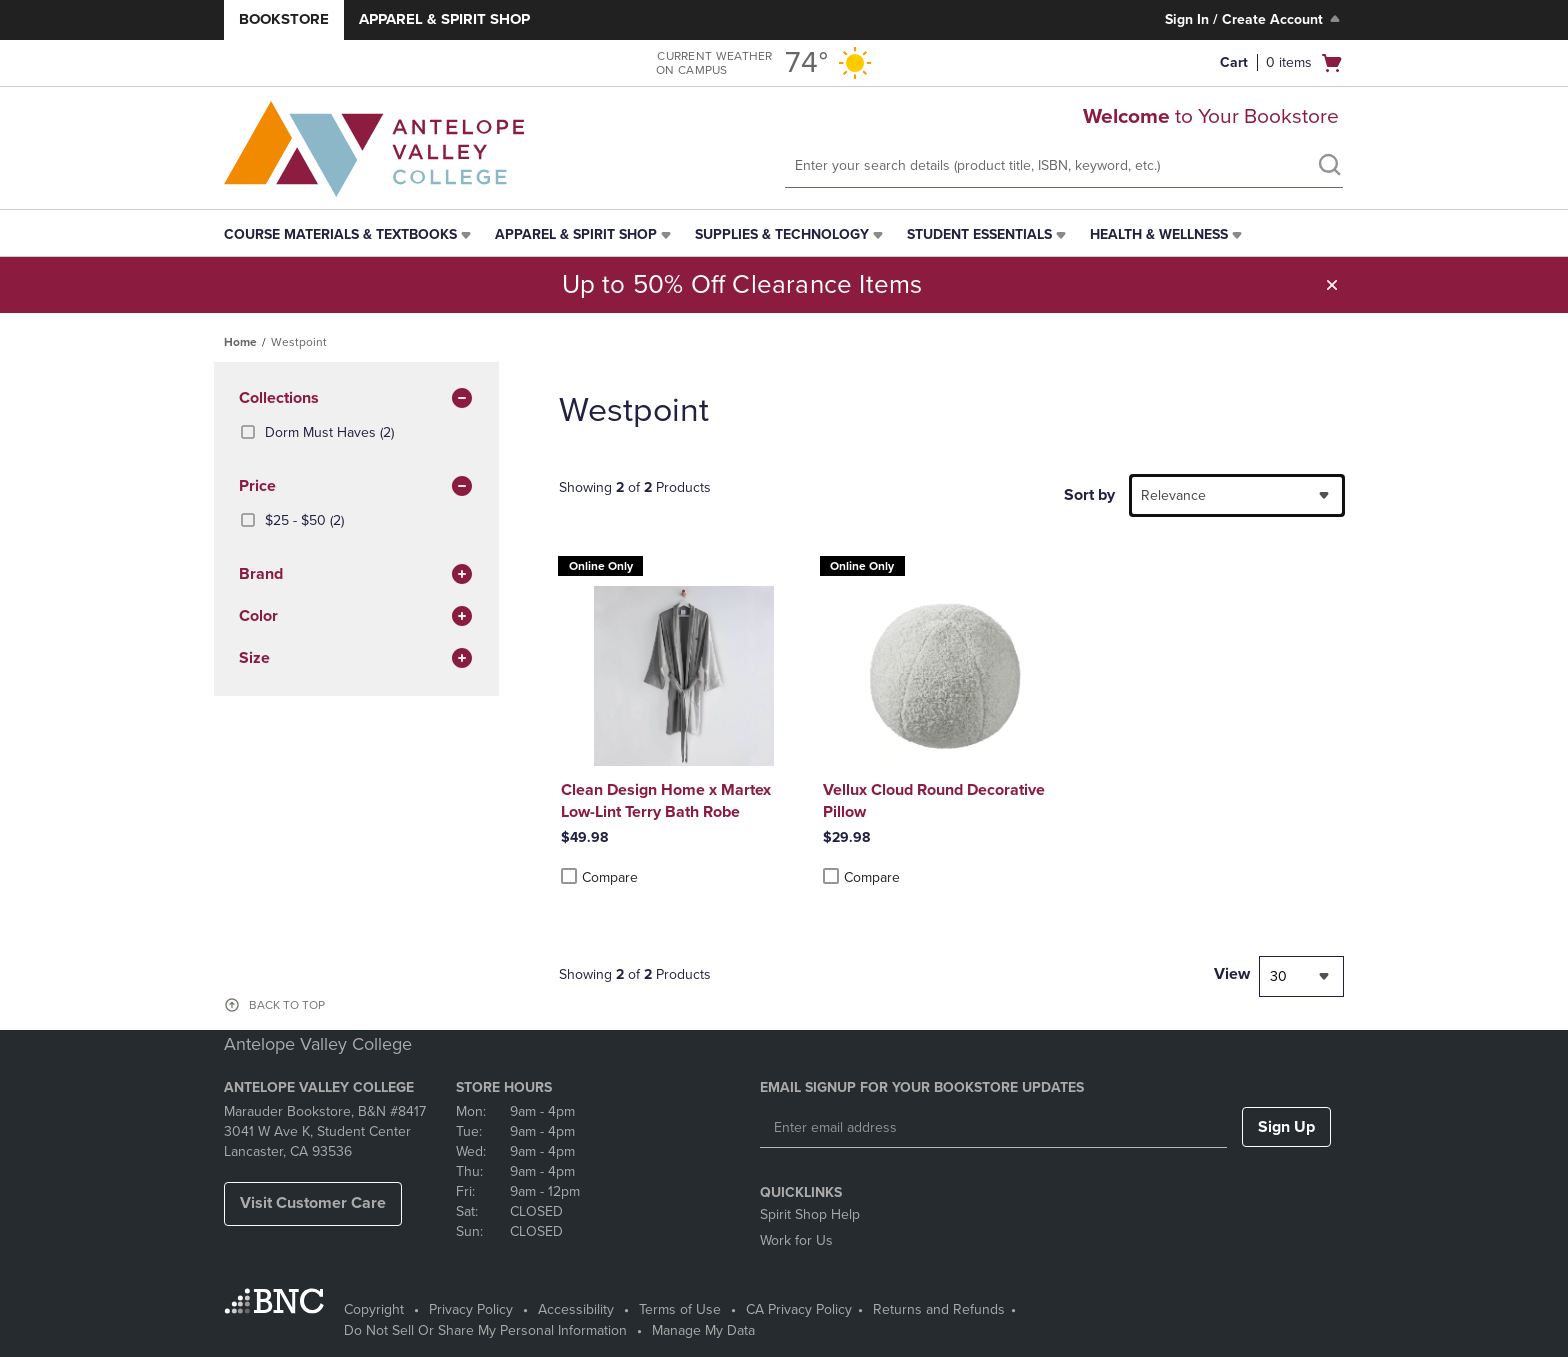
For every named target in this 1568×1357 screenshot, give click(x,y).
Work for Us (796, 1240)
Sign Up (1286, 1127)
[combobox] (1237, 495)
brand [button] (356, 575)
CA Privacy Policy (799, 1309)
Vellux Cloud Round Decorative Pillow (934, 801)
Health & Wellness (1159, 234)
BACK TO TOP (287, 1005)
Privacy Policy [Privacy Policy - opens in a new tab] (471, 1309)
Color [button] (356, 617)
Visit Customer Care (313, 1203)
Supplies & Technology (782, 234)
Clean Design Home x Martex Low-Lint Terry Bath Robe (666, 801)
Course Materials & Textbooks (340, 234)
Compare (599, 877)
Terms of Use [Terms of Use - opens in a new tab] (680, 1309)
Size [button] (356, 659)
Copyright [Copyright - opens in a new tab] (374, 1309)
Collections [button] (356, 399)
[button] (1332, 285)
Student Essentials (979, 234)
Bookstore (284, 19)
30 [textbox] (1278, 976)
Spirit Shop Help (810, 1214)
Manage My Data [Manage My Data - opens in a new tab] (703, 1330)
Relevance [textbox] (1173, 495)
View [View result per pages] (1232, 974)
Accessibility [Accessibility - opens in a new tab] (576, 1309)
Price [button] (356, 487)
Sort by (1089, 495)
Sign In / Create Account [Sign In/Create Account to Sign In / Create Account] (1254, 19)
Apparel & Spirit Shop (444, 19)
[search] (1329, 167)
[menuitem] (349, 235)
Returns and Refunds (939, 1309)
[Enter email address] (993, 1128)
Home (240, 342)
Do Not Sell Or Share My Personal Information (485, 1330)
